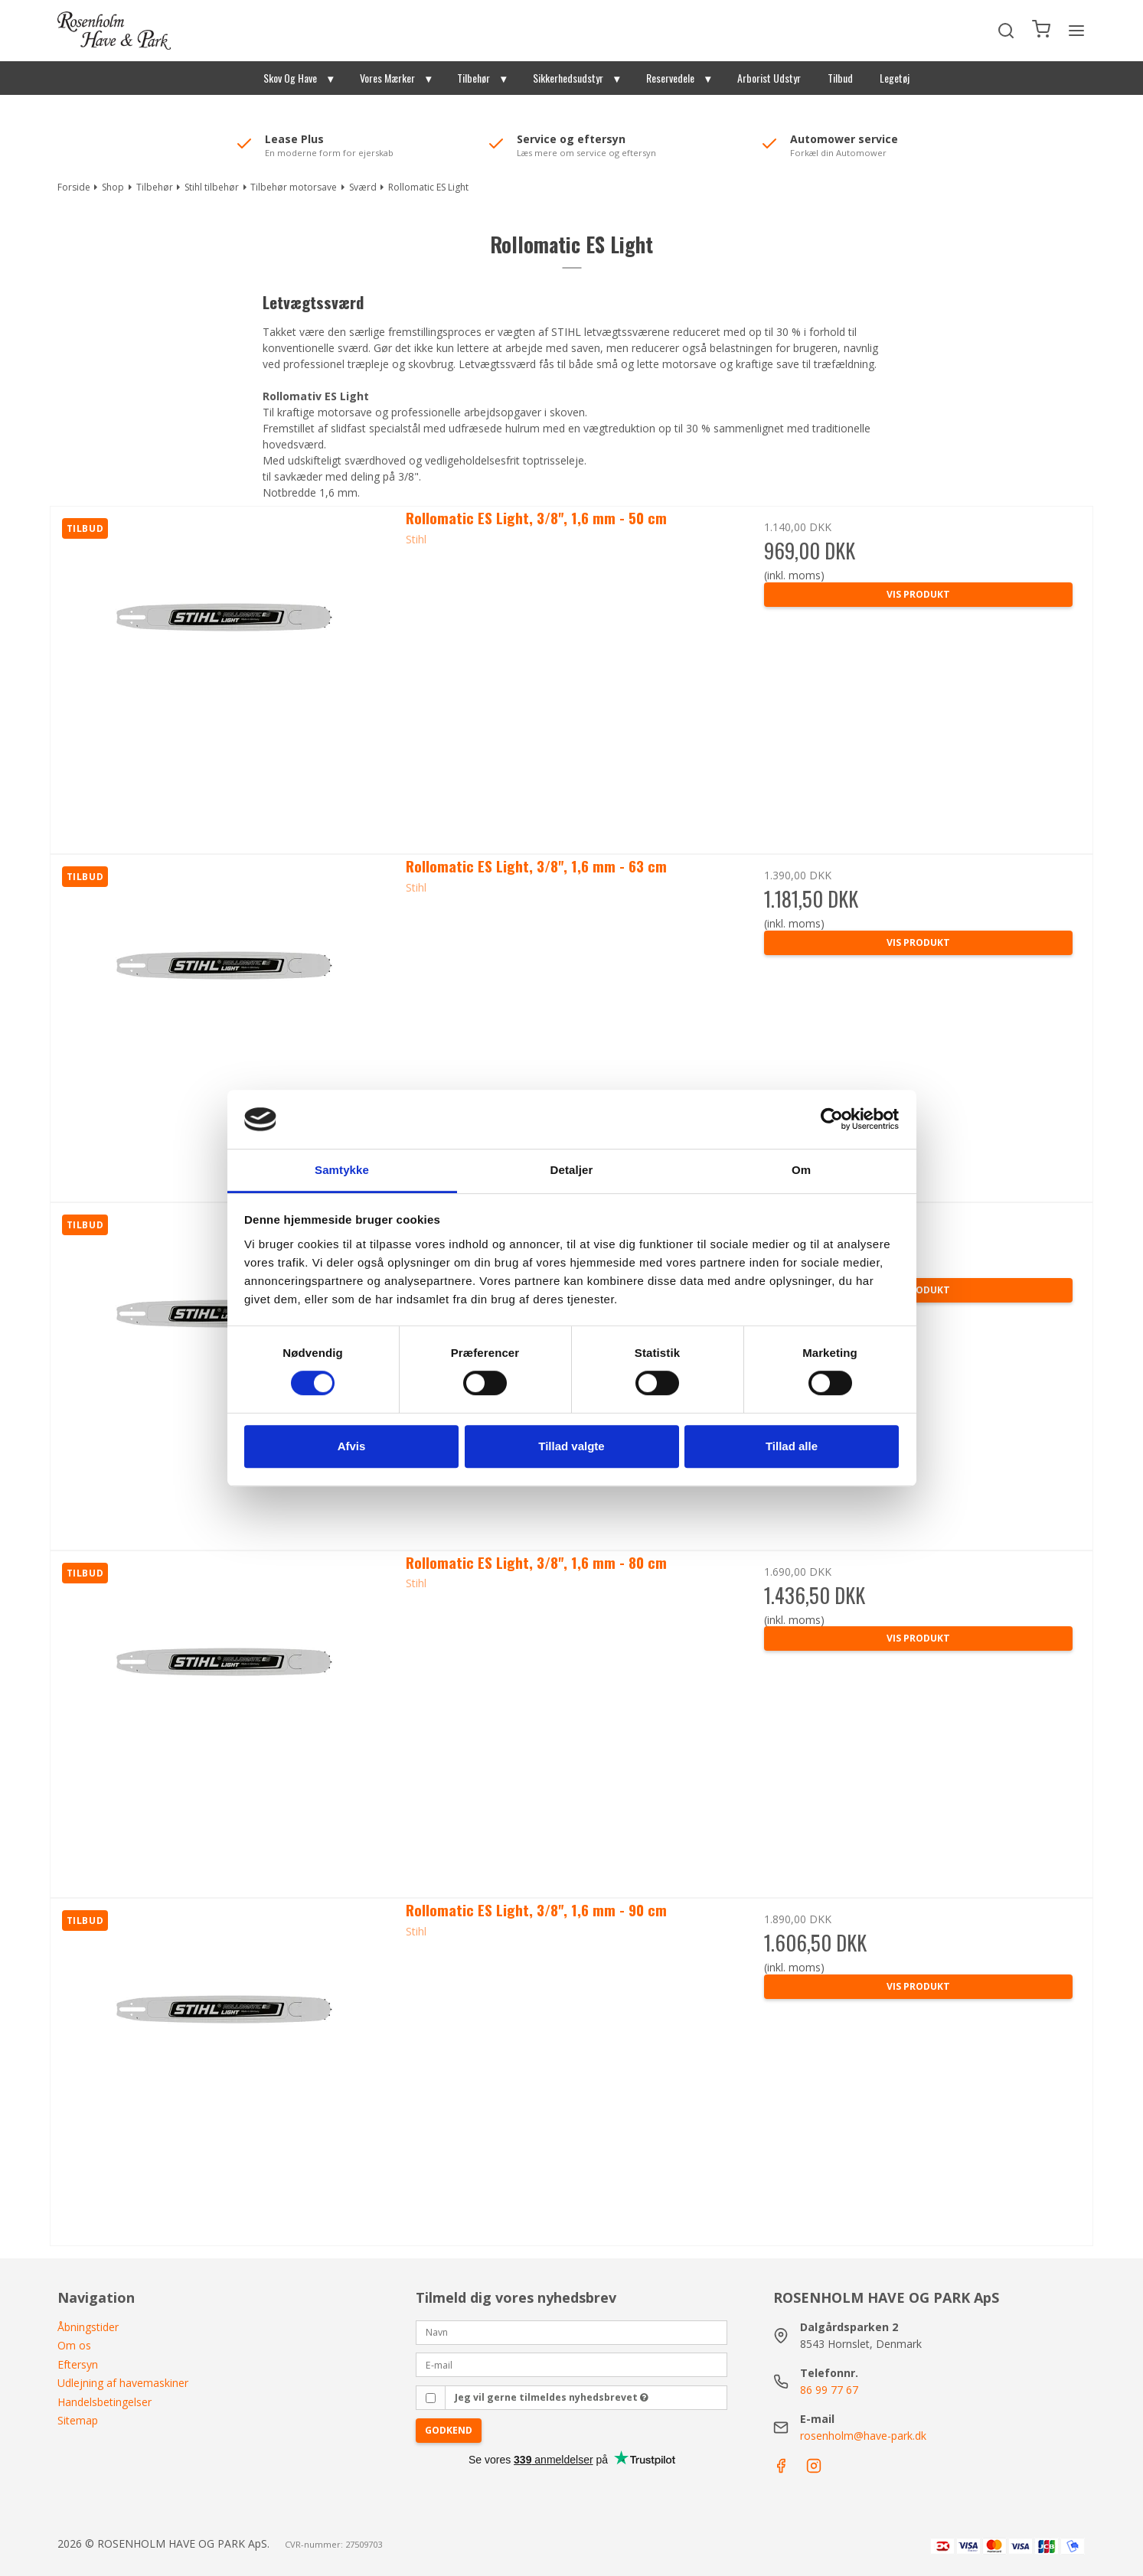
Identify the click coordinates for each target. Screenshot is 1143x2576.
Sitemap (77, 2420)
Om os (74, 2345)
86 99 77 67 (829, 2389)
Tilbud (840, 78)
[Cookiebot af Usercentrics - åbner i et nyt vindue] (832, 1119)
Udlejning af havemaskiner (122, 2382)
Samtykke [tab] (342, 1169)
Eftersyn (77, 2364)
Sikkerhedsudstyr (568, 78)
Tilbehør (473, 78)
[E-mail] (572, 2363)
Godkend (448, 2430)
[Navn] (572, 2330)
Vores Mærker (387, 78)
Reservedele (670, 78)
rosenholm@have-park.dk (863, 2435)
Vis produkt (918, 594)
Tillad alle (792, 1446)
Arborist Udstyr (769, 78)
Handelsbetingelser (104, 2402)
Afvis (352, 1446)
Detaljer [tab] (571, 1169)
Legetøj (895, 78)
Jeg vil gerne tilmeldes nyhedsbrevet (551, 2397)
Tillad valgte (571, 1446)
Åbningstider (88, 2327)
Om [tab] (801, 1169)
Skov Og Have (290, 78)
